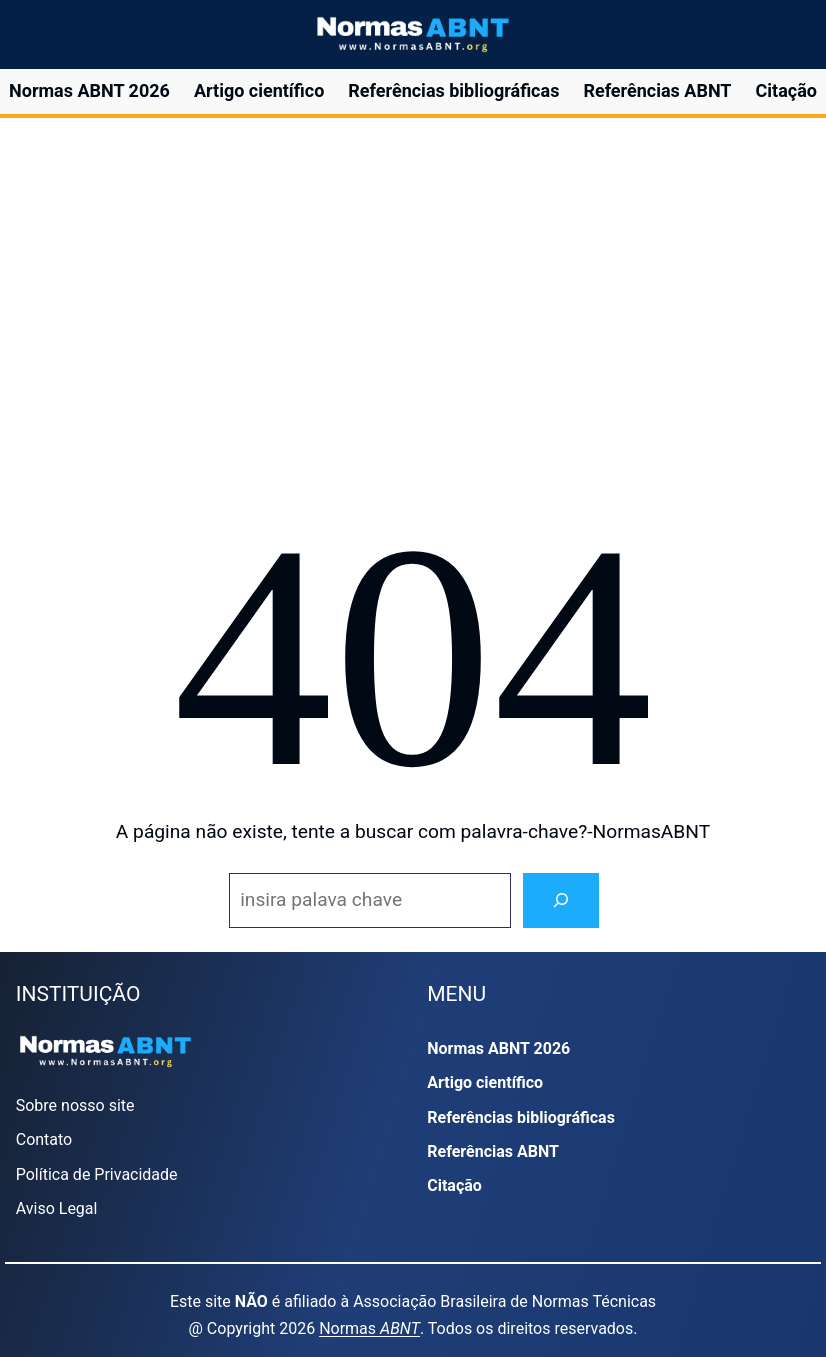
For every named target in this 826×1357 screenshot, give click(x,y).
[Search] (561, 900)
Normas (369, 1328)
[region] (412, 302)
